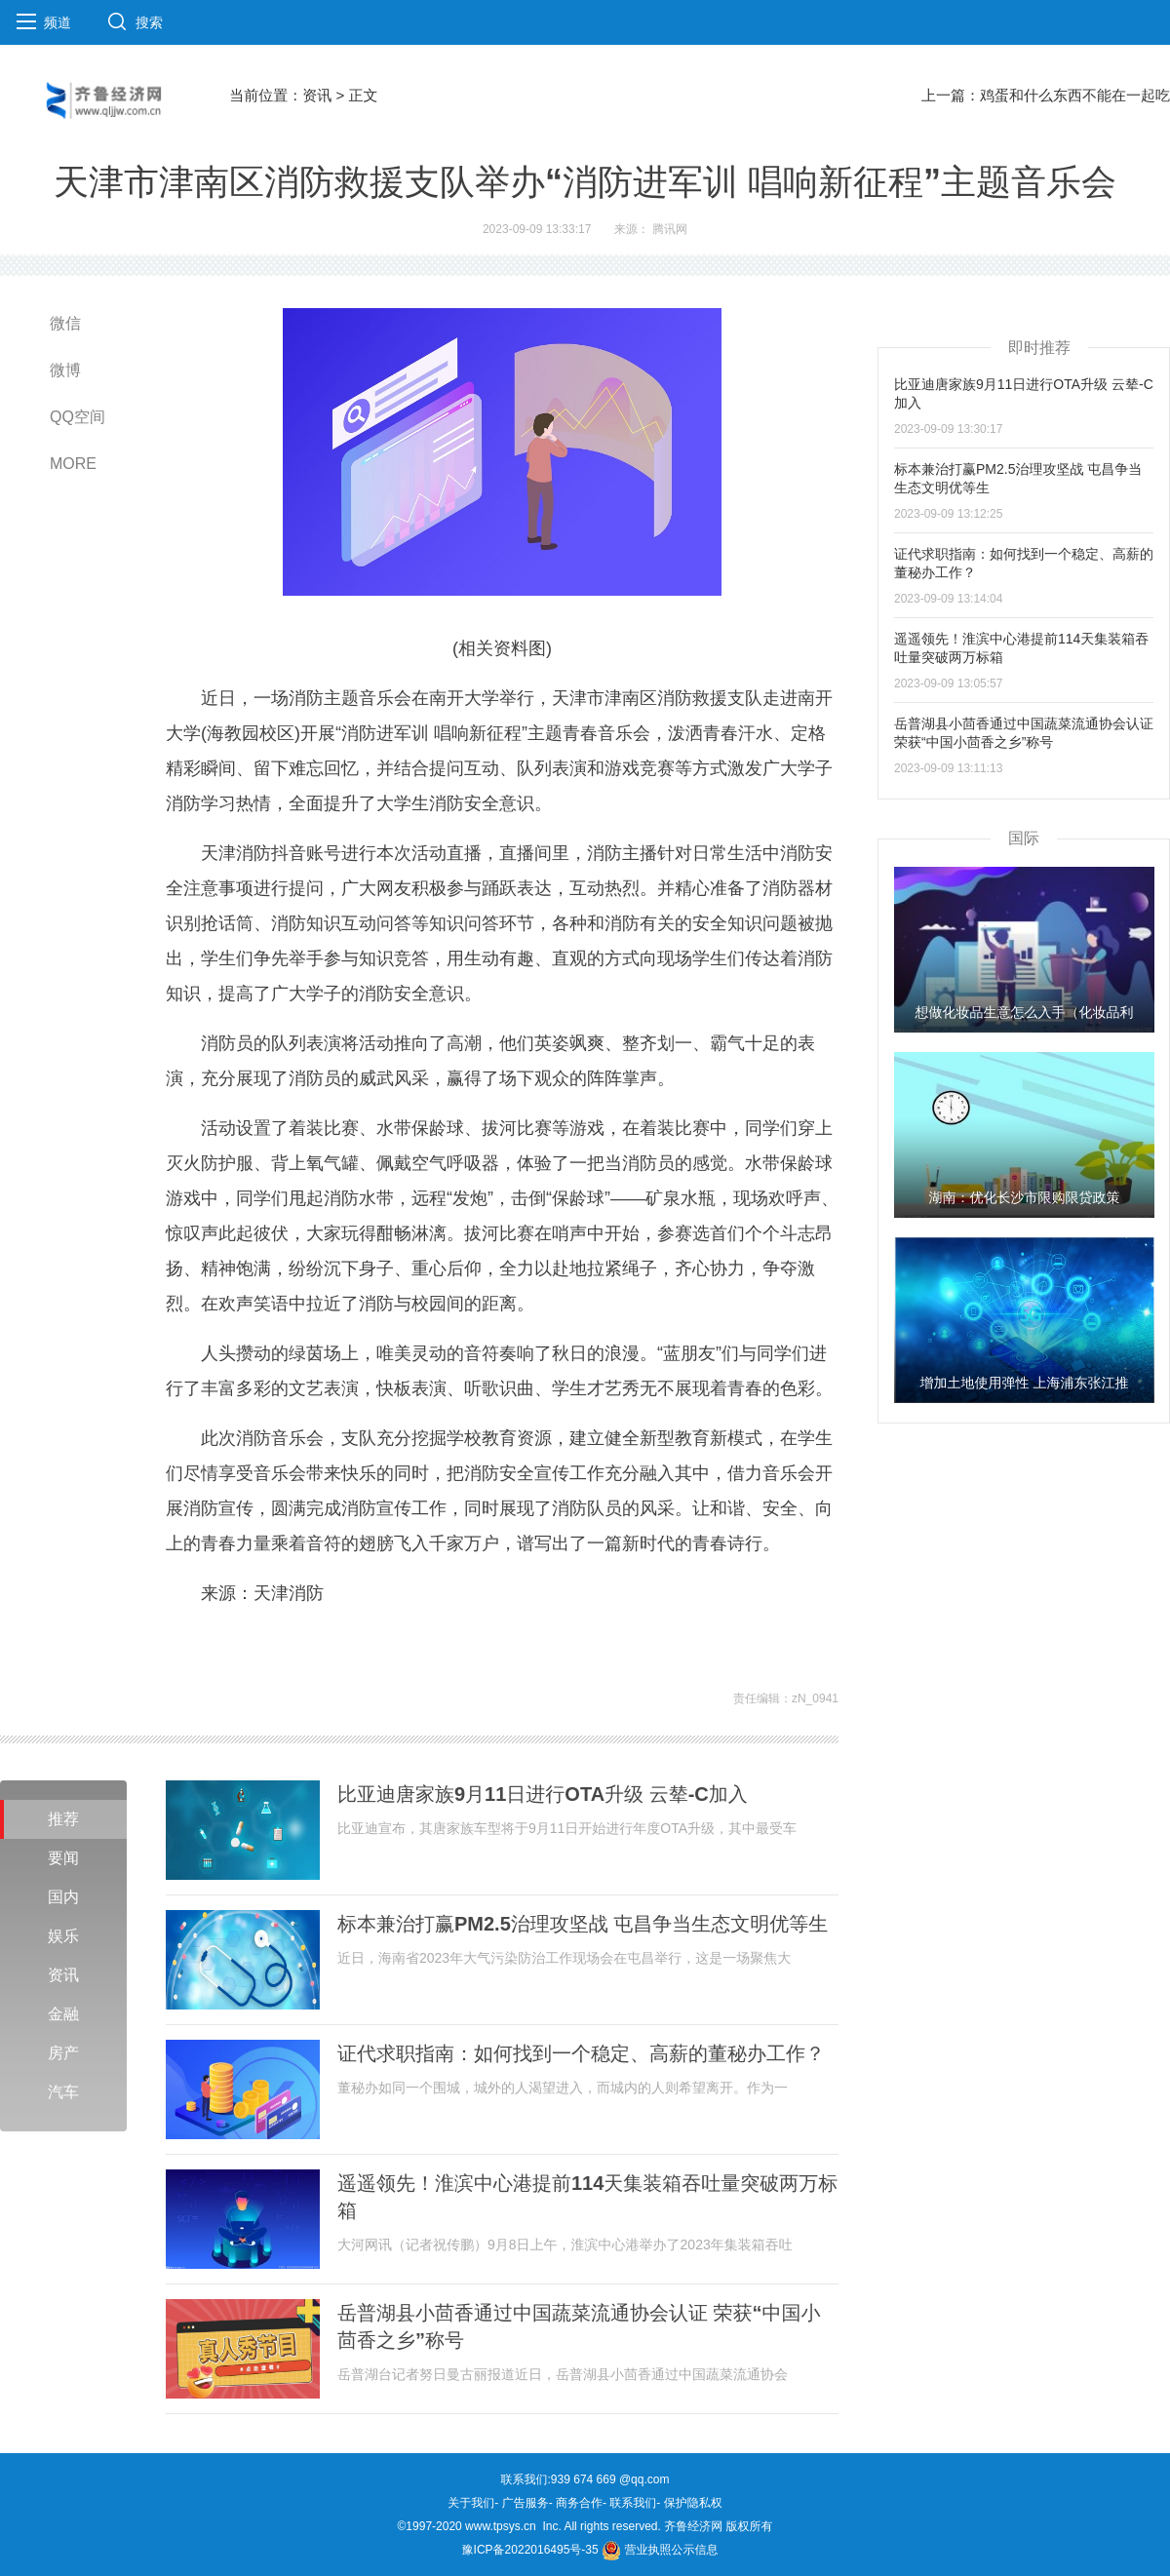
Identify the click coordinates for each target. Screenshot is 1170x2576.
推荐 (63, 1819)
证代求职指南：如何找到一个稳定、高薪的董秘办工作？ (581, 2053)
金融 (63, 2014)
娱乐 (63, 1936)
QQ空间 (77, 417)
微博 (65, 370)
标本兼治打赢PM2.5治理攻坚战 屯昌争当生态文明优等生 (582, 1923)
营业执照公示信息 (660, 2549)
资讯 (317, 95)
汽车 (63, 2092)
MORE (73, 463)
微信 (65, 323)
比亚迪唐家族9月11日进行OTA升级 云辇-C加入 (542, 1794)
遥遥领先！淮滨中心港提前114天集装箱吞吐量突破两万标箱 (587, 2196)
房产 (63, 2053)
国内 (63, 1897)
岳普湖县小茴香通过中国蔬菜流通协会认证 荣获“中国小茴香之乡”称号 (579, 2326)
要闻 (63, 1858)
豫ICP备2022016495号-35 (530, 2549)
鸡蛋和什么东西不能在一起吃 (1075, 95)
